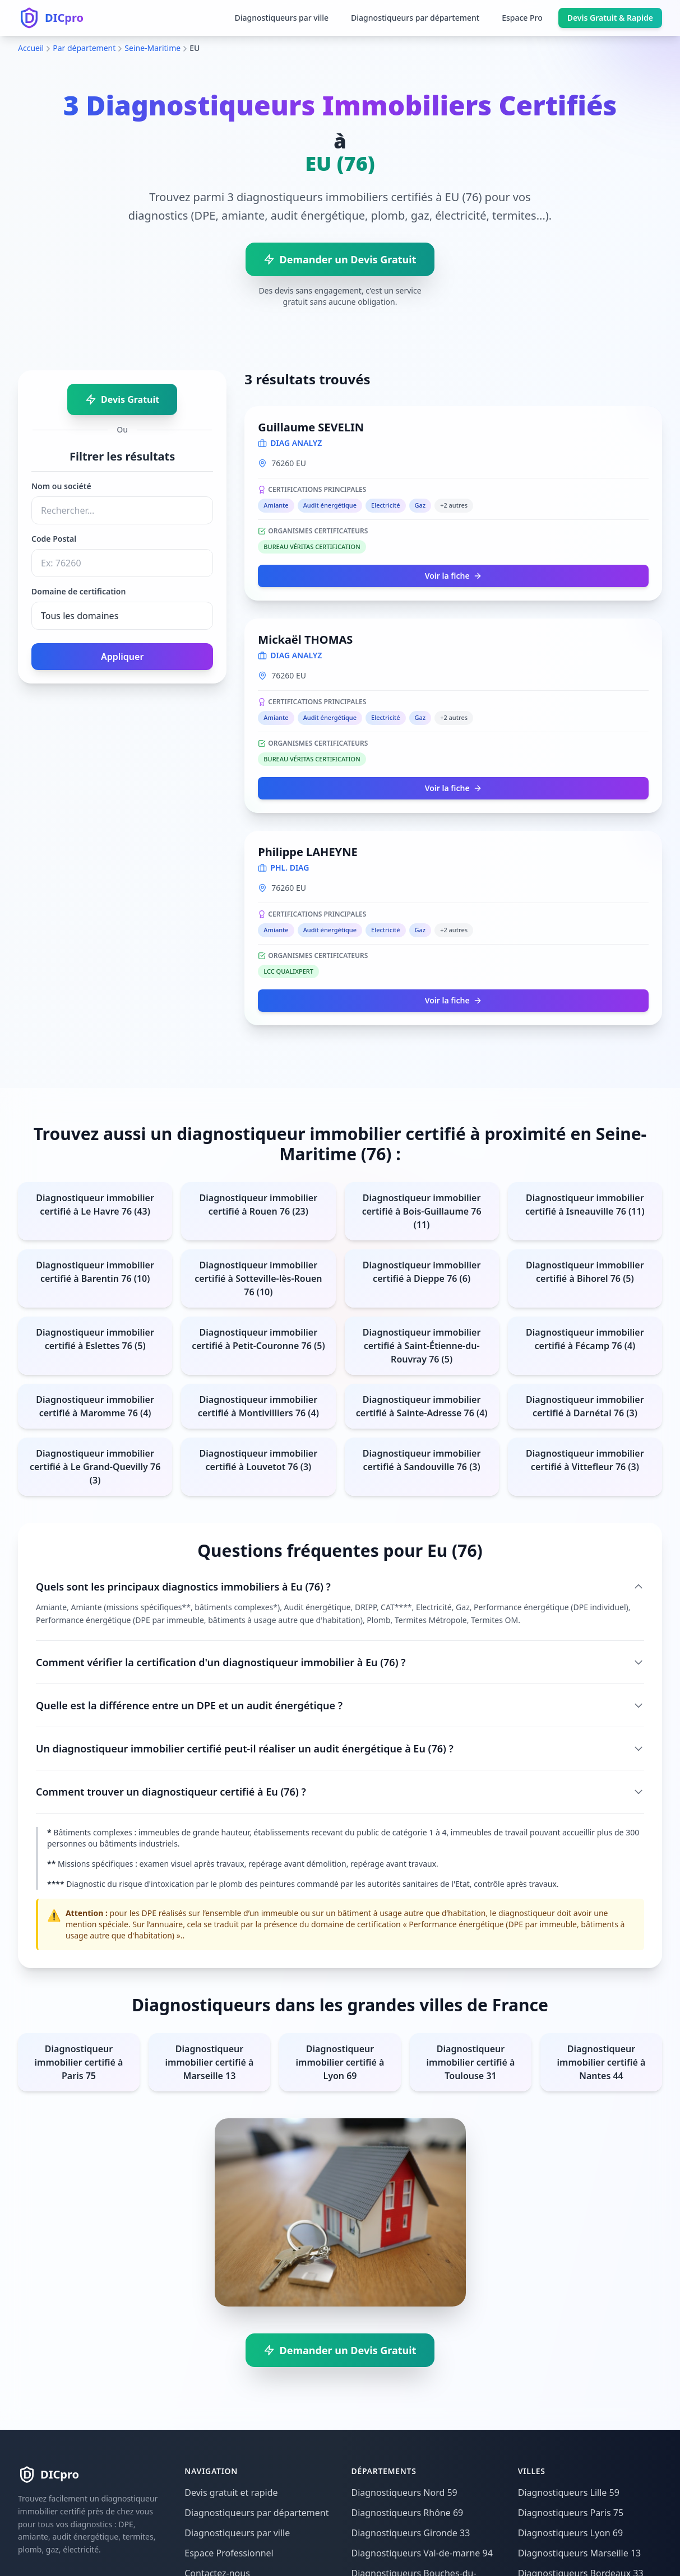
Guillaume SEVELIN (311, 427)
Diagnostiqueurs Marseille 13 (579, 2553)
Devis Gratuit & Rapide (610, 17)
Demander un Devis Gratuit (339, 259)
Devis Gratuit (122, 399)
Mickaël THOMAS (305, 639)
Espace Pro (522, 17)
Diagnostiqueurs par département (415, 17)
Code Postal (53, 538)
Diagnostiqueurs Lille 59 (568, 2492)
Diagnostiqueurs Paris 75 (570, 2513)
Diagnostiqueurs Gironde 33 (410, 2533)
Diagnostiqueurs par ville (281, 17)
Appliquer (122, 656)
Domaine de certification (78, 591)
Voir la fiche (453, 575)
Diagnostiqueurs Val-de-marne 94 (422, 2553)
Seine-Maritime (152, 48)
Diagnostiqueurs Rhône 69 (407, 2513)
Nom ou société (61, 486)
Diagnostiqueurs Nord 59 (404, 2492)
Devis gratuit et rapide (230, 2492)
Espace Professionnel (228, 2553)
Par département (84, 48)
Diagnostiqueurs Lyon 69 (570, 2533)
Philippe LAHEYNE (307, 851)
